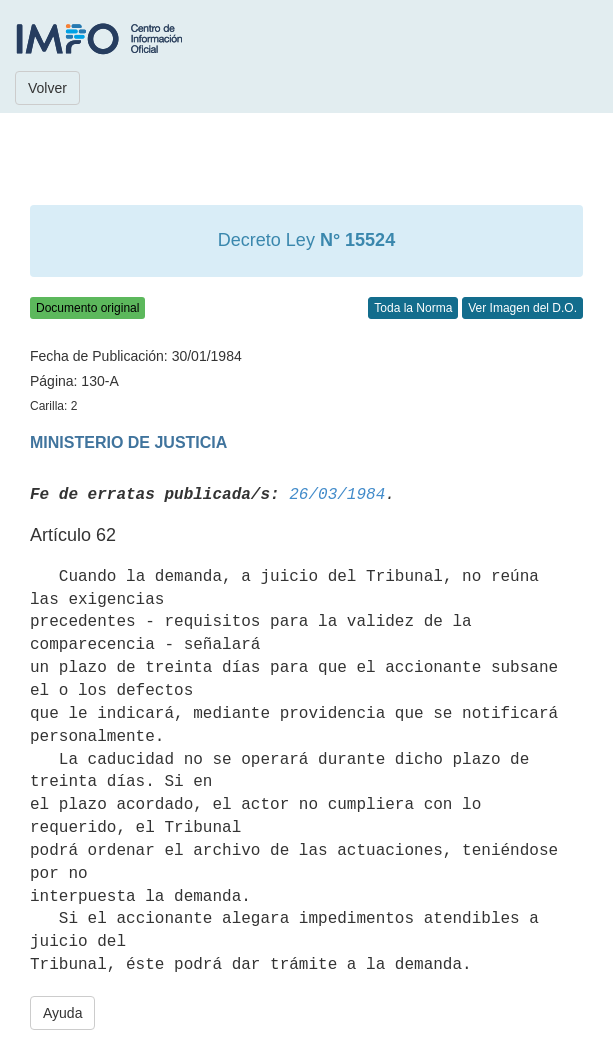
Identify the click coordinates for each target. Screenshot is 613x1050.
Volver (47, 88)
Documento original (87, 308)
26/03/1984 (337, 495)
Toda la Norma (413, 308)
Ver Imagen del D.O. (522, 308)
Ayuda (62, 1013)
